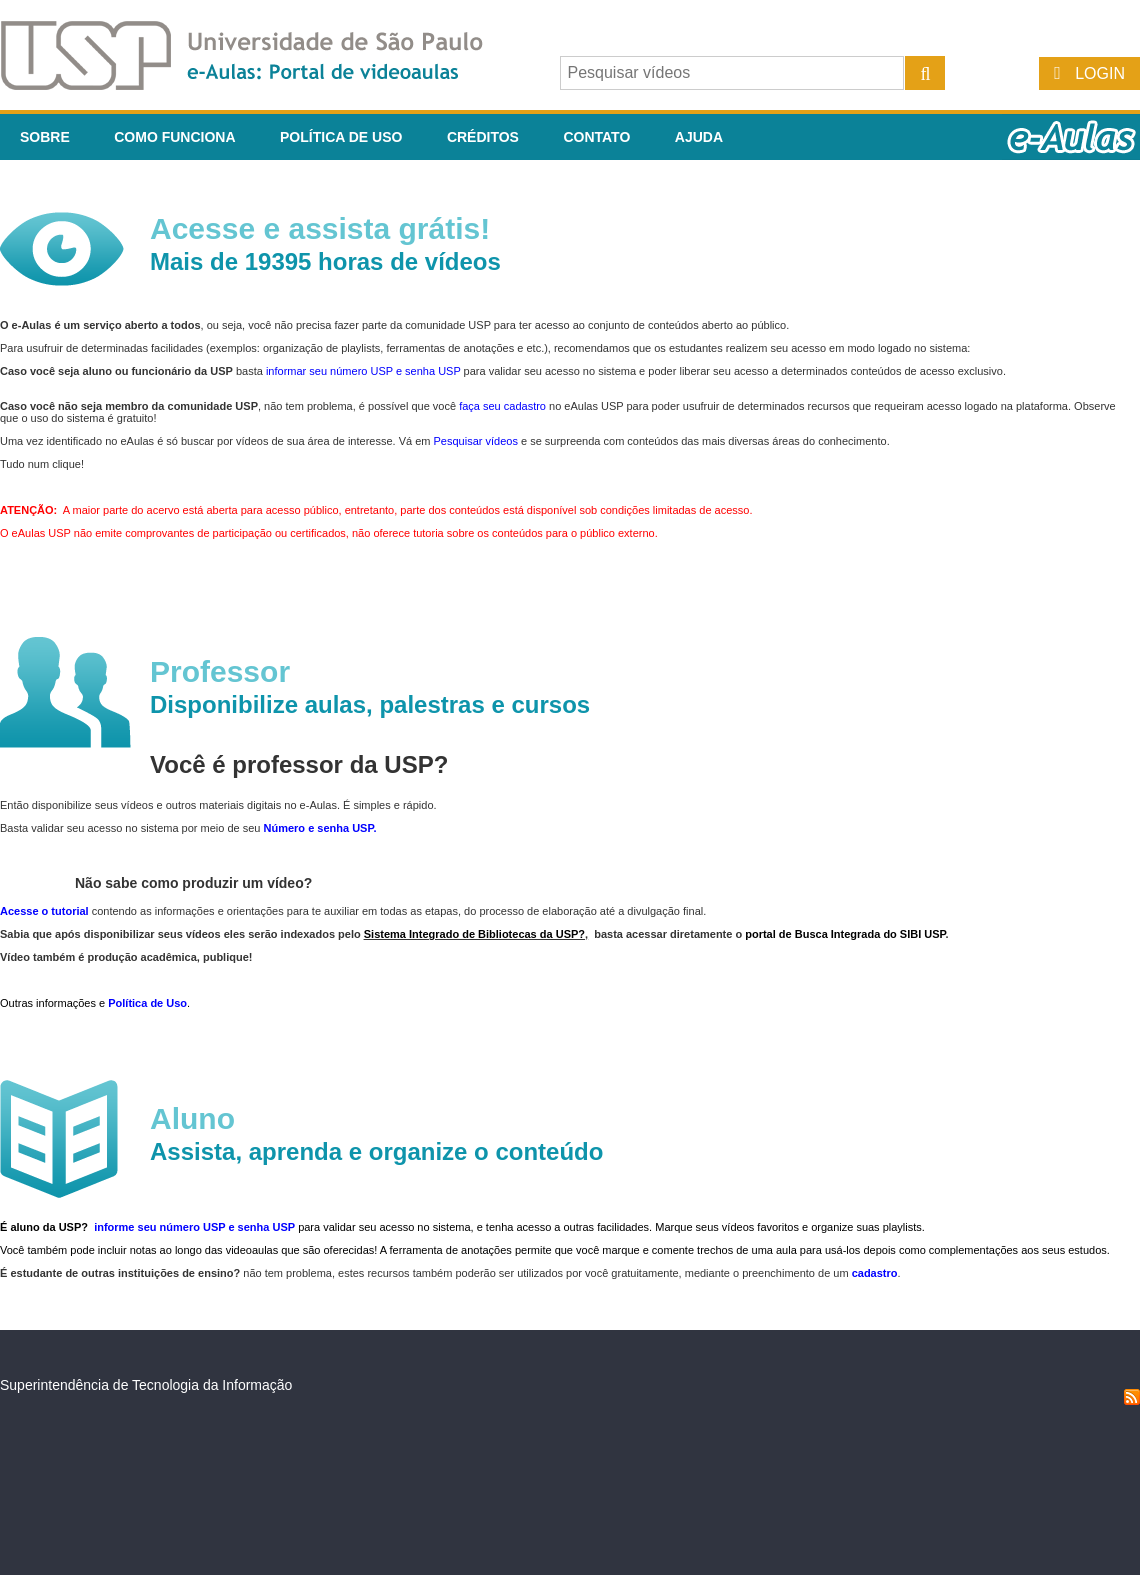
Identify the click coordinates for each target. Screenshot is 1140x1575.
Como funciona (174, 137)
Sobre (45, 137)
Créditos (483, 137)
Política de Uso (341, 137)
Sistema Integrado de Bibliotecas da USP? (474, 934)
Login (1100, 73)
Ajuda (699, 137)
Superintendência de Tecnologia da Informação (146, 1385)
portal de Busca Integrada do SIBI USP (845, 934)
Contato (596, 137)
